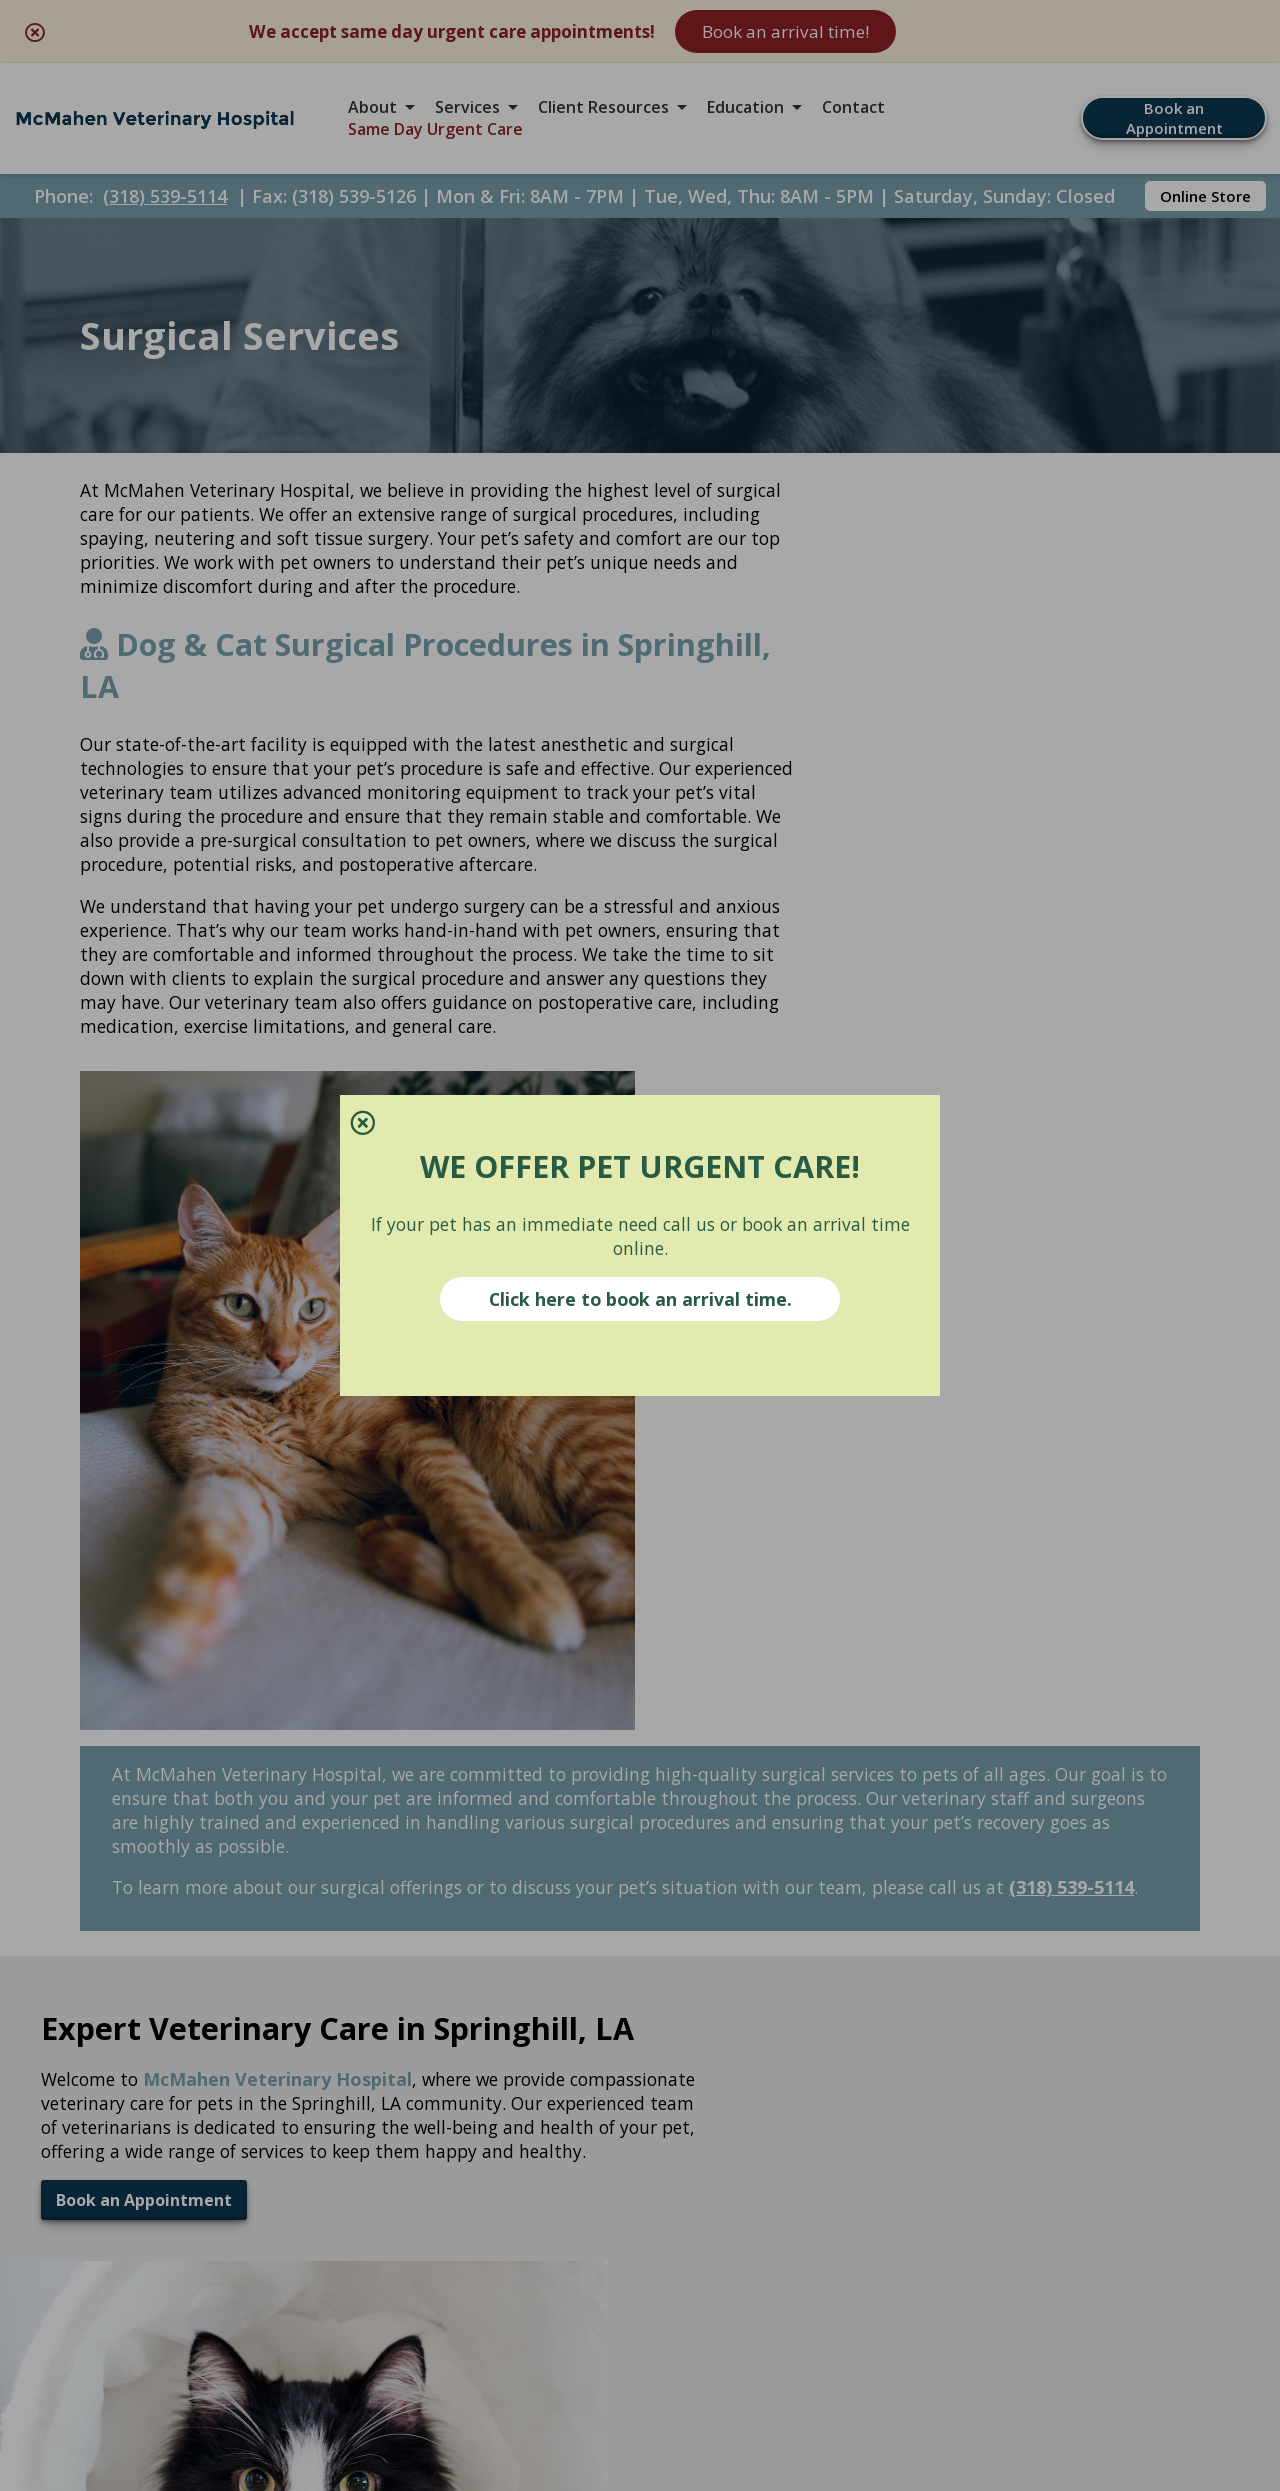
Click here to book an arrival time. (640, 1301)
